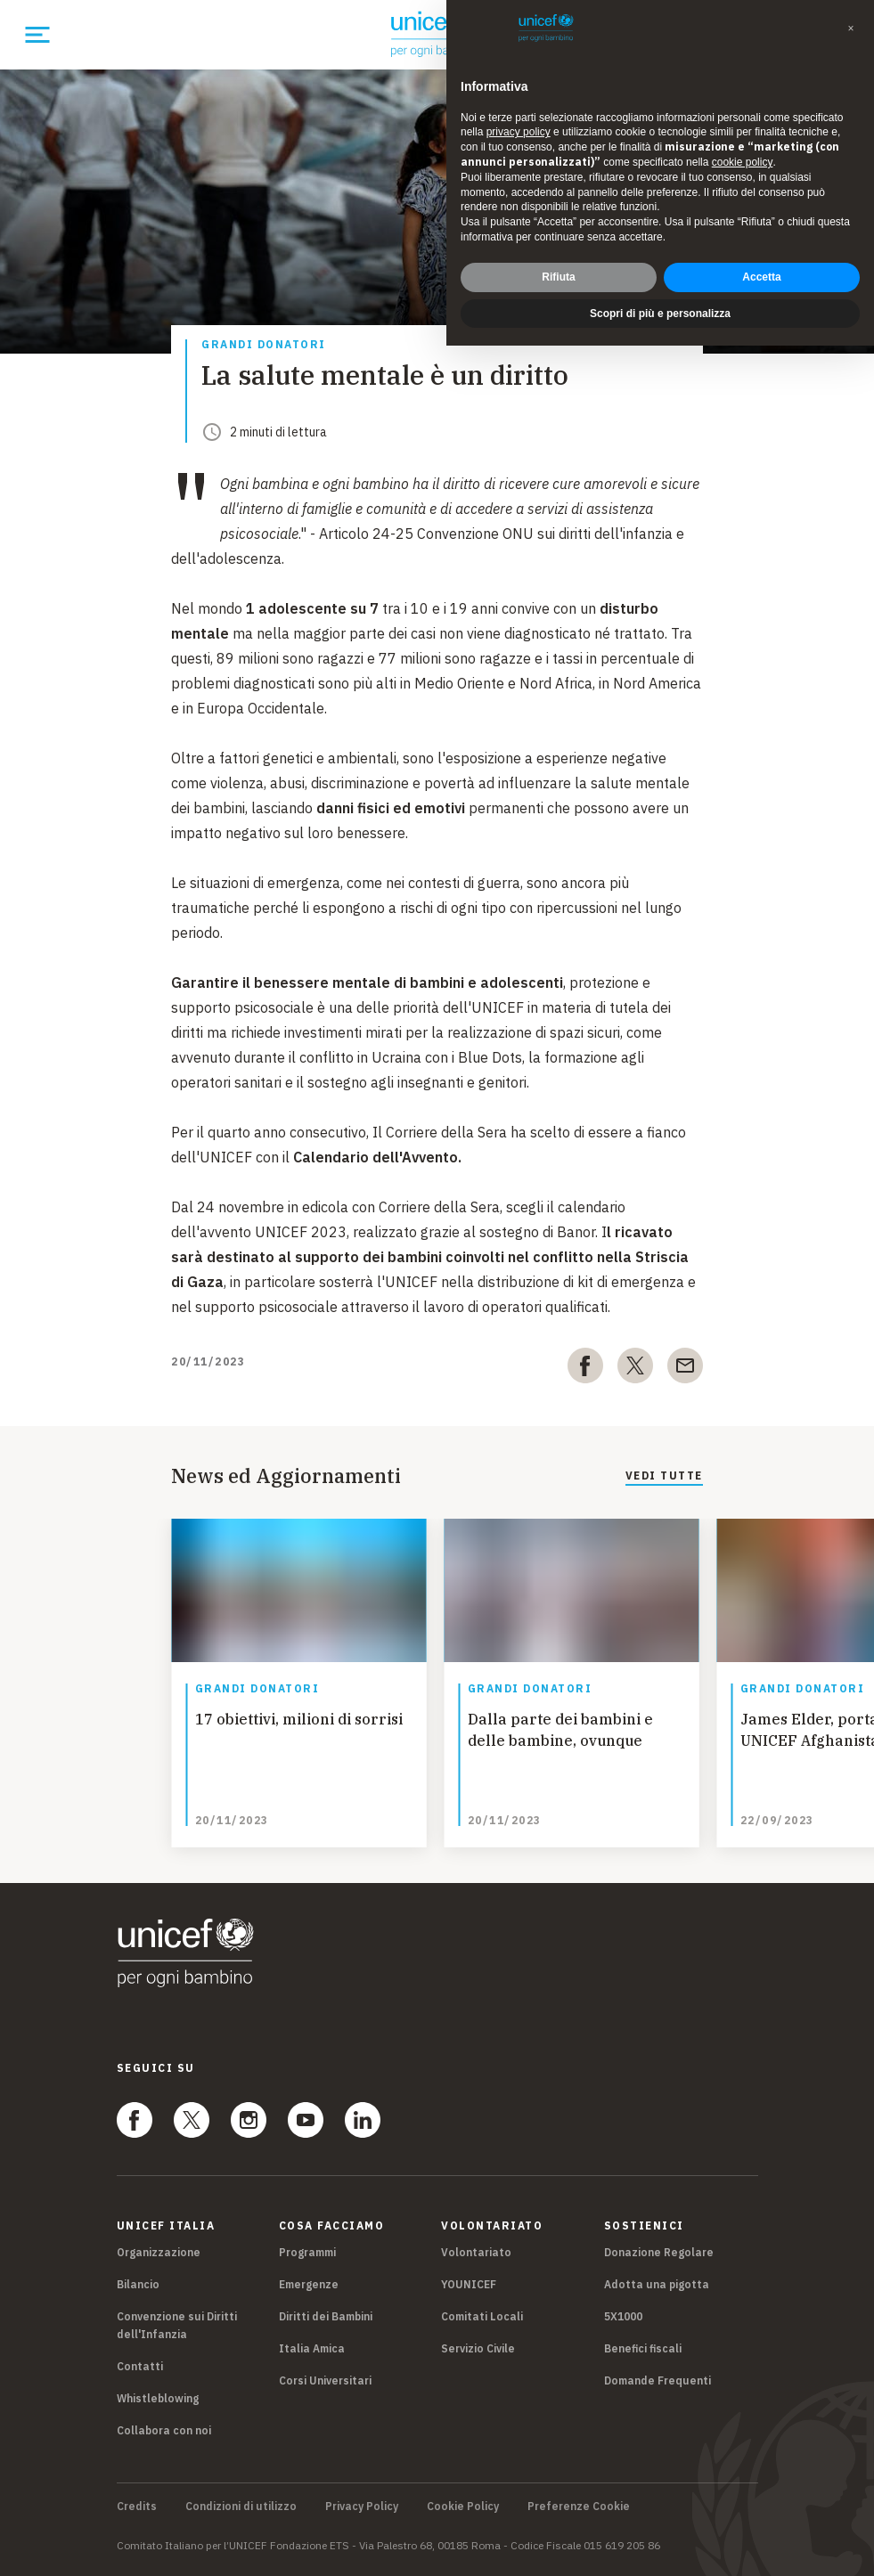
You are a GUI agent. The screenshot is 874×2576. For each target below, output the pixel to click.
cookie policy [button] (742, 162)
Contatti (140, 2366)
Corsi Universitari (325, 2380)
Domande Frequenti (657, 2380)
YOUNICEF (468, 2284)
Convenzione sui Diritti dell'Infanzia (177, 2325)
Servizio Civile (478, 2348)
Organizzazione (158, 2252)
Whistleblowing (158, 2398)
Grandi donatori (263, 345)
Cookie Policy (463, 2506)
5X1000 (623, 2316)
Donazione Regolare (659, 2252)
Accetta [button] (761, 277)
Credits (137, 2506)
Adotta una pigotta (656, 2284)
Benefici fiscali (643, 2348)
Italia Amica (312, 2348)
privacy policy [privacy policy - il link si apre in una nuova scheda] (518, 132)
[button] (851, 28)
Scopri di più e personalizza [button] (660, 313)
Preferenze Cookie (578, 2506)
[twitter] (635, 1369)
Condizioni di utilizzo (241, 2506)
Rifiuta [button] (558, 277)
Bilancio (138, 2284)
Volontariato (476, 2252)
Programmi (307, 2252)
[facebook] (585, 1369)
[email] (685, 1369)
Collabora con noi (164, 2430)
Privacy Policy (361, 2506)
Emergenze (309, 2284)
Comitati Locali (482, 2316)
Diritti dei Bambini (325, 2316)
